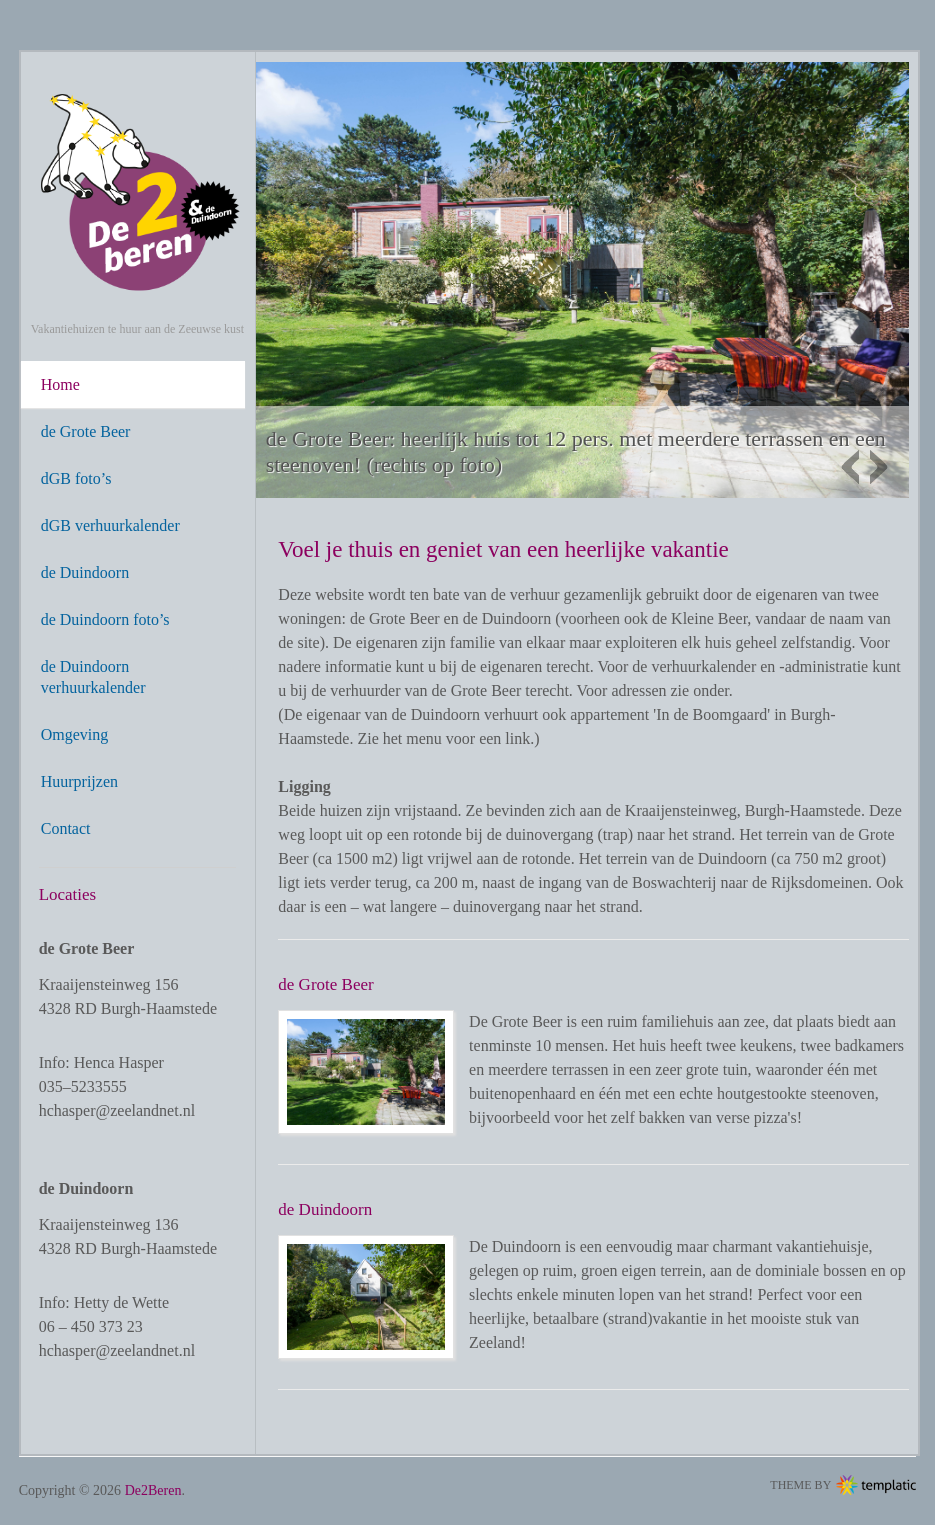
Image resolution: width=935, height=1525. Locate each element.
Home (60, 384)
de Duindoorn (85, 572)
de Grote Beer (86, 431)
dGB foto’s (76, 478)
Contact (66, 828)
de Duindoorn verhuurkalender (93, 677)
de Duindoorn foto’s (105, 619)
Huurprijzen (79, 781)
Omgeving (75, 734)
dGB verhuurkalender (110, 525)
